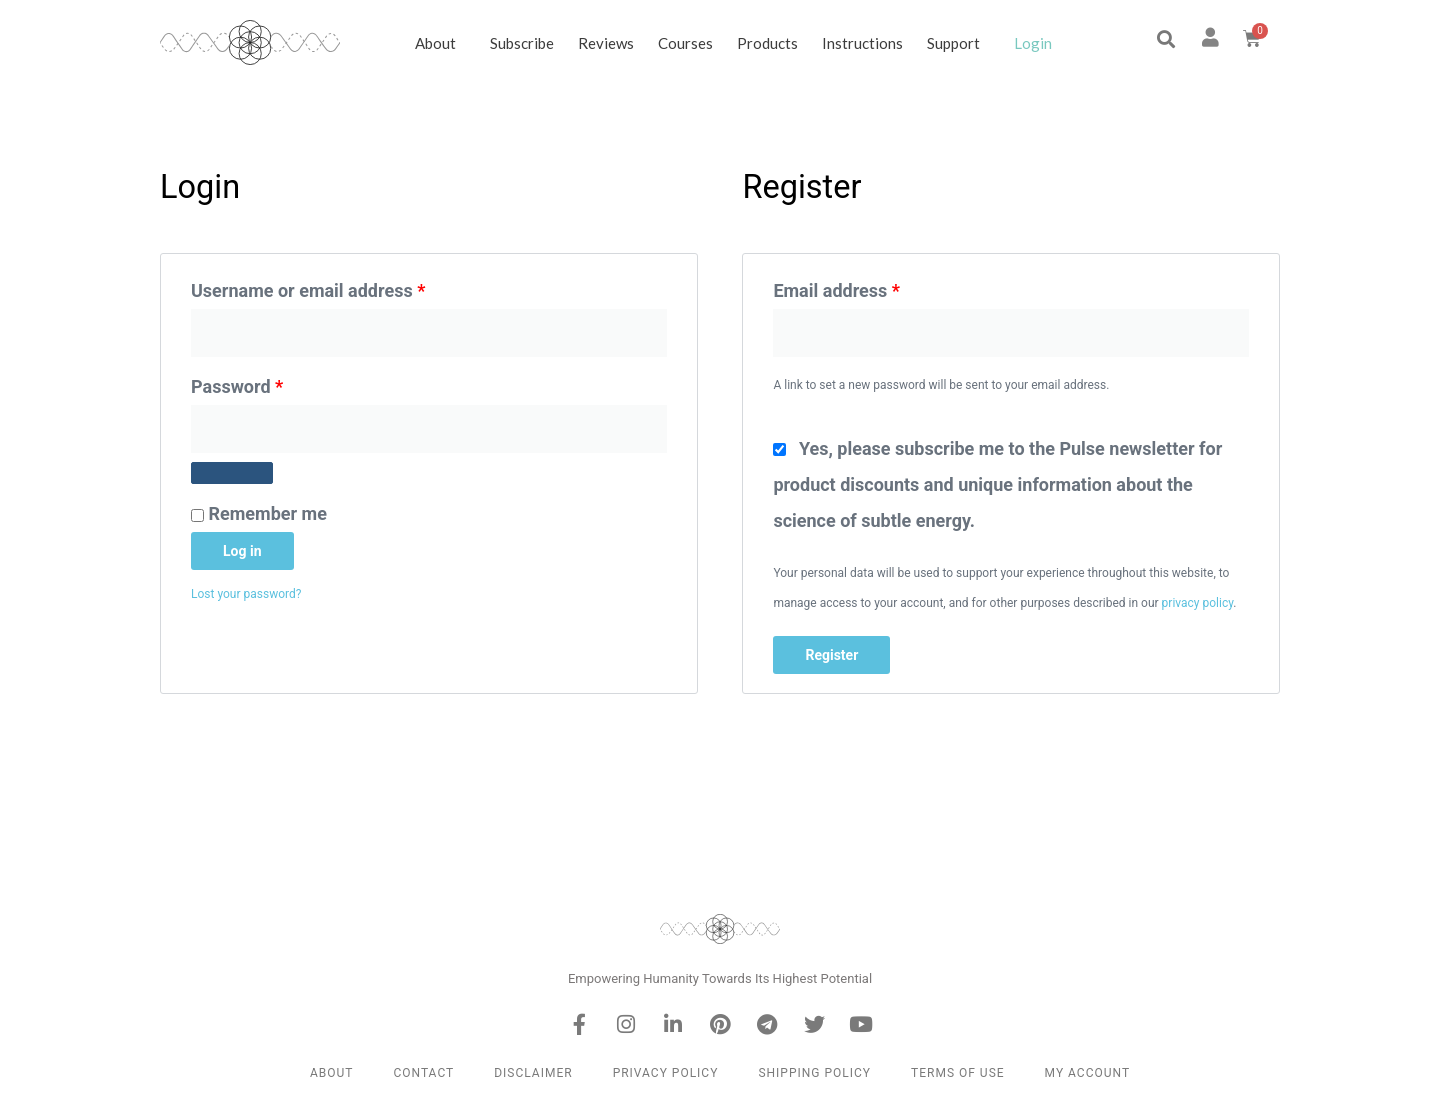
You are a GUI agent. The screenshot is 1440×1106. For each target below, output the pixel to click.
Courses (685, 43)
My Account (1087, 1073)
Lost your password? (246, 594)
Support (958, 43)
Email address (872, 287)
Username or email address (344, 287)
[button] (1165, 39)
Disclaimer (533, 1073)
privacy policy (1198, 603)
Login (1033, 43)
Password (273, 383)
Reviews (606, 43)
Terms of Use (958, 1073)
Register (831, 655)
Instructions (862, 43)
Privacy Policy (666, 1073)
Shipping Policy (814, 1073)
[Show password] (232, 473)
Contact (423, 1073)
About (440, 43)
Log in (242, 551)
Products (767, 43)
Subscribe (522, 43)
